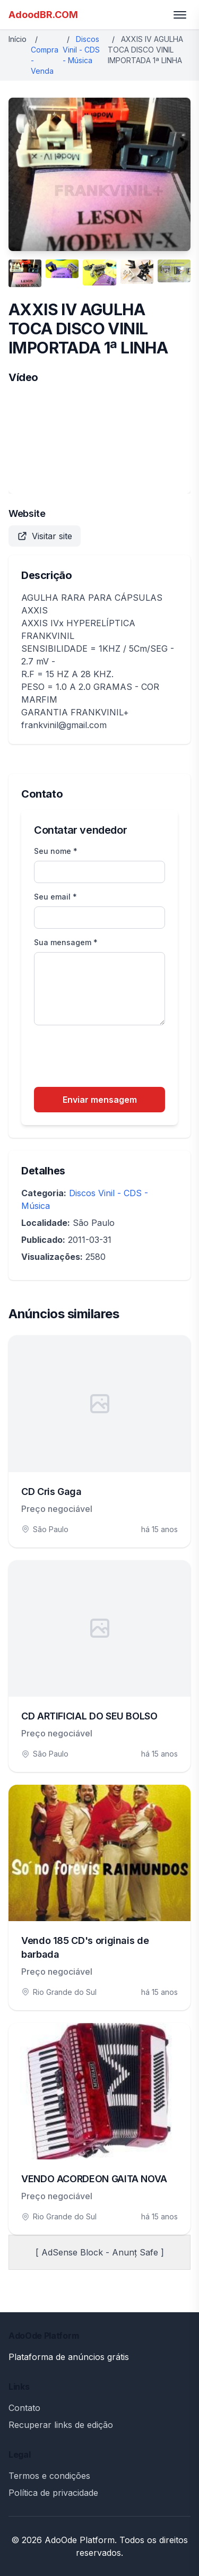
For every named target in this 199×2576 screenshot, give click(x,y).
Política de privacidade (53, 2492)
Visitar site (44, 536)
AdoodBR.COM (43, 14)
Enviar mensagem (100, 1099)
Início (17, 39)
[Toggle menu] (180, 14)
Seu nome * (55, 850)
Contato (24, 2407)
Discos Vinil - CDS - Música (81, 49)
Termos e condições (49, 2475)
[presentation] (114, 1057)
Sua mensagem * (66, 942)
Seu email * (55, 896)
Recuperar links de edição (60, 2424)
